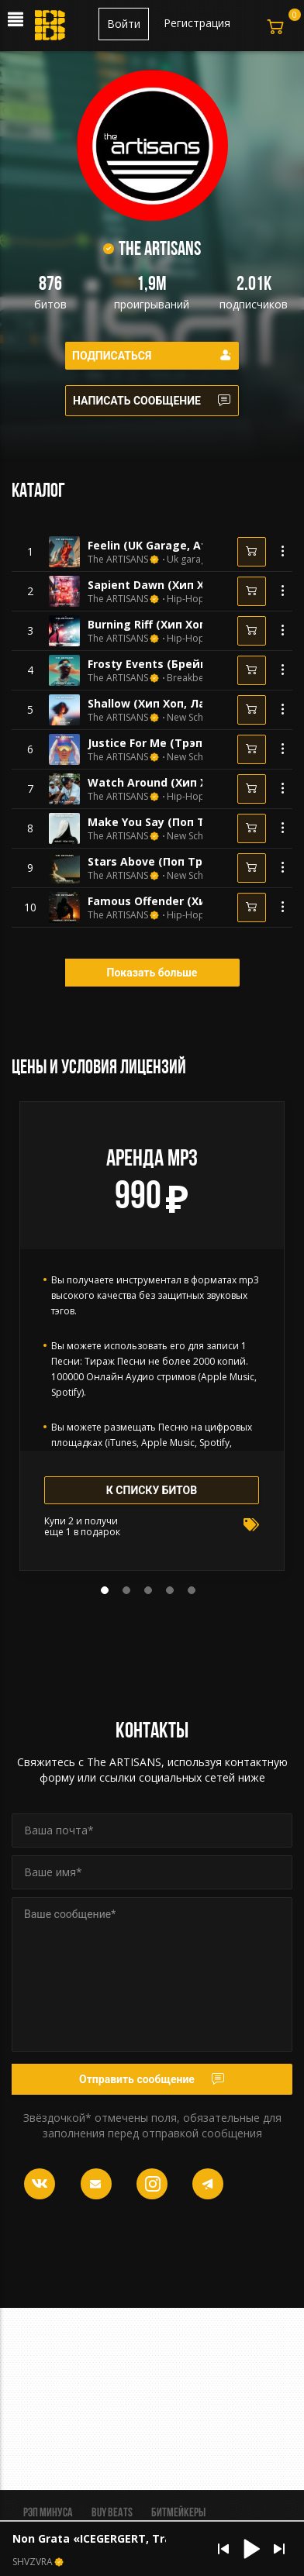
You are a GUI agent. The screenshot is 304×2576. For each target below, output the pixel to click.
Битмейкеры (178, 2513)
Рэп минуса (48, 2513)
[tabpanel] (152, 1336)
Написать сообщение (152, 400)
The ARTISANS (118, 559)
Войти (123, 23)
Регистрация (197, 22)
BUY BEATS (112, 2513)
